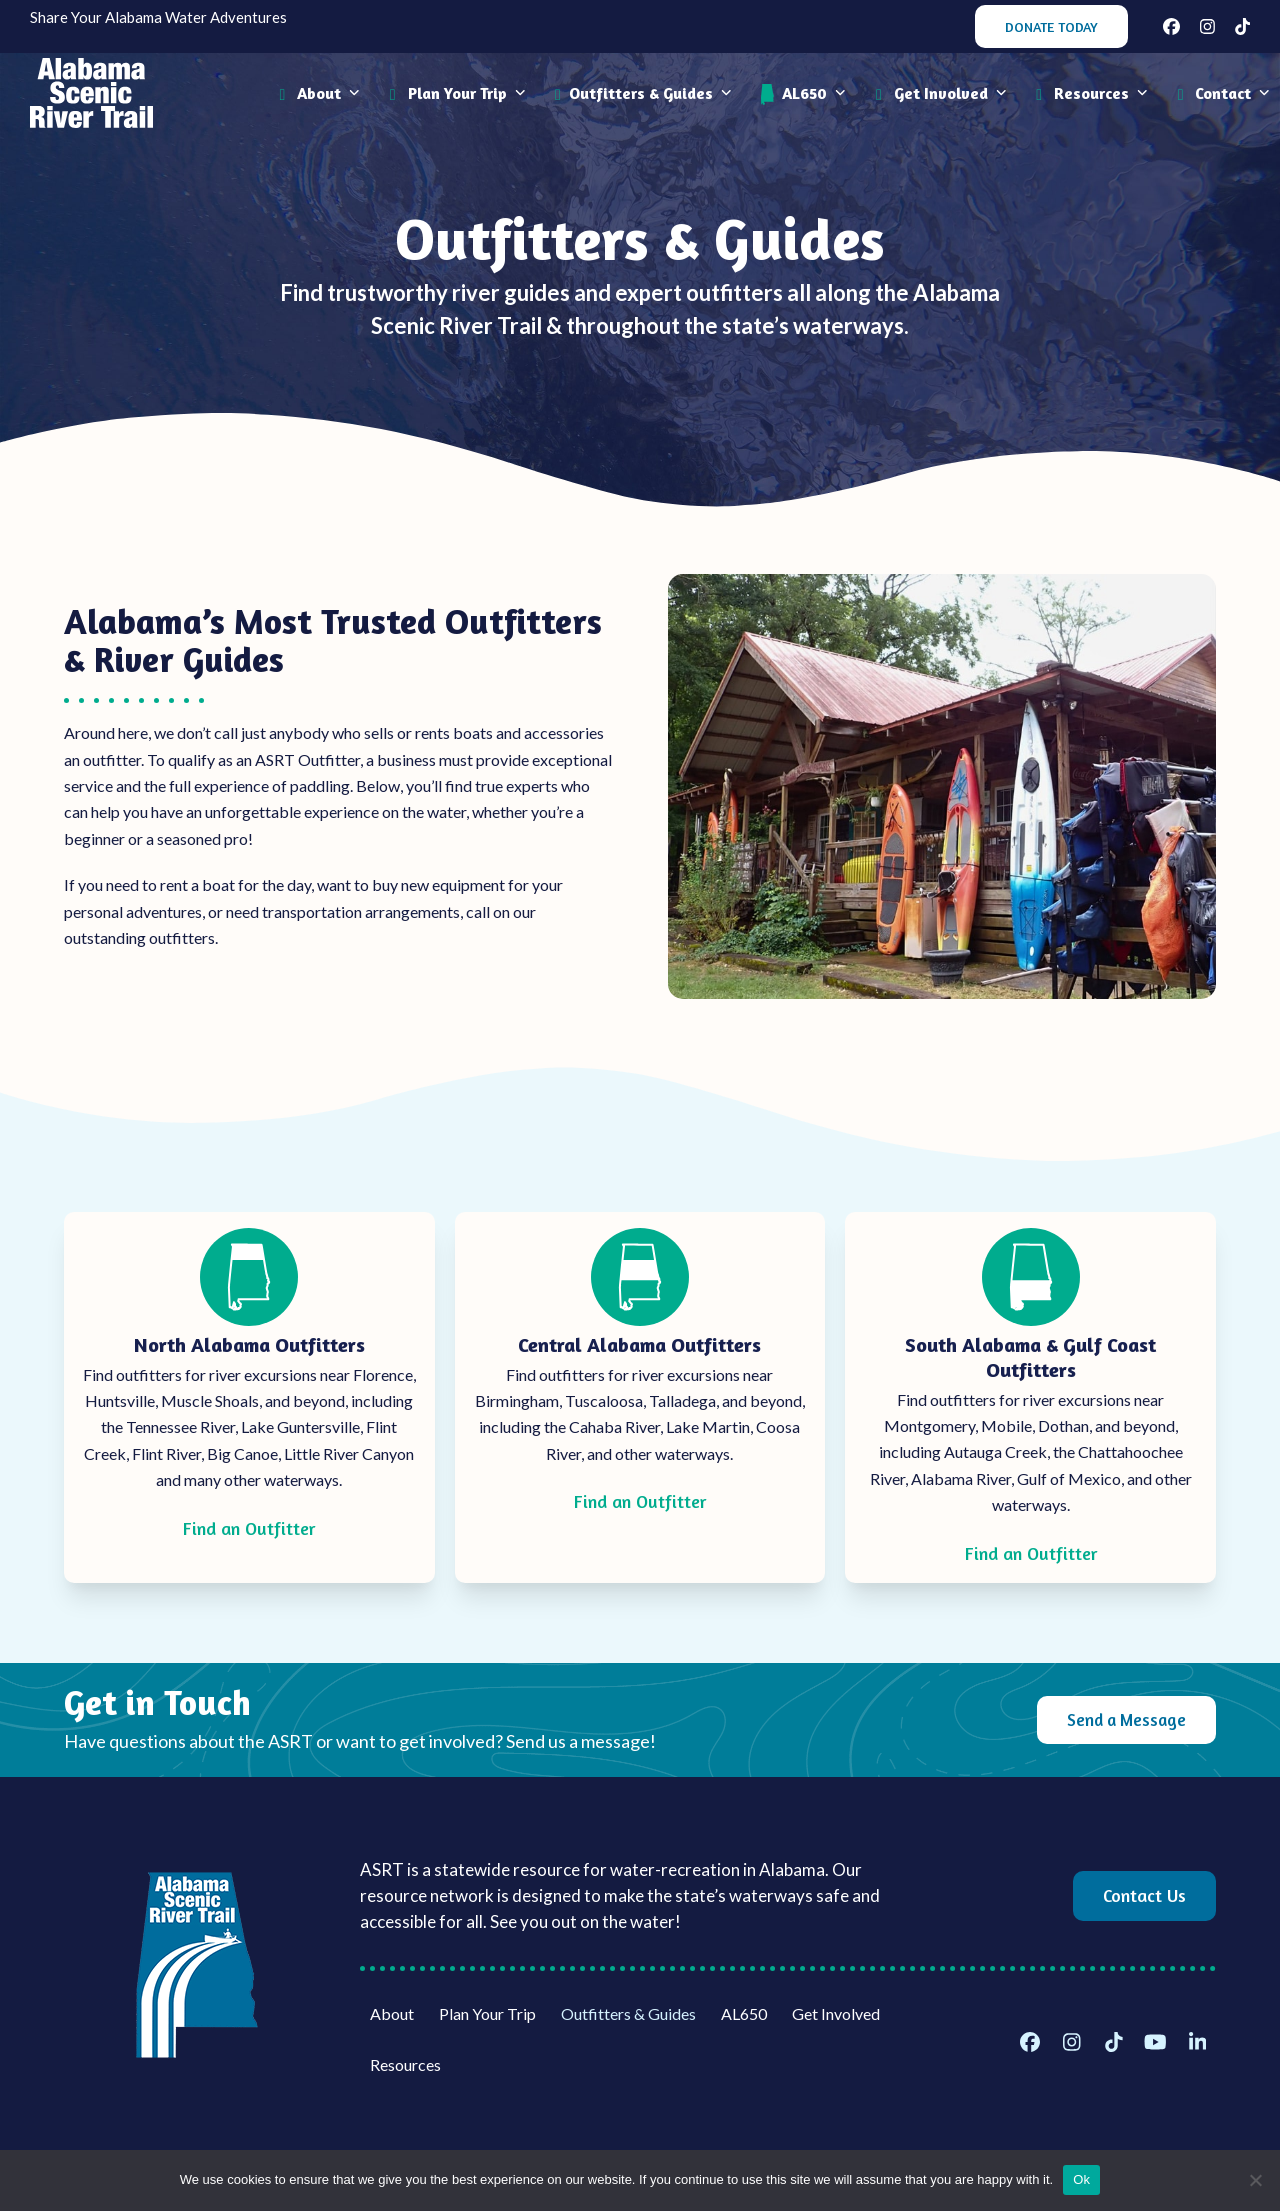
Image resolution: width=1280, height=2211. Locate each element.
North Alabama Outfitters (249, 1344)
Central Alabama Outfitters (639, 1344)
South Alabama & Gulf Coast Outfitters (1030, 1357)
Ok (1081, 2179)
